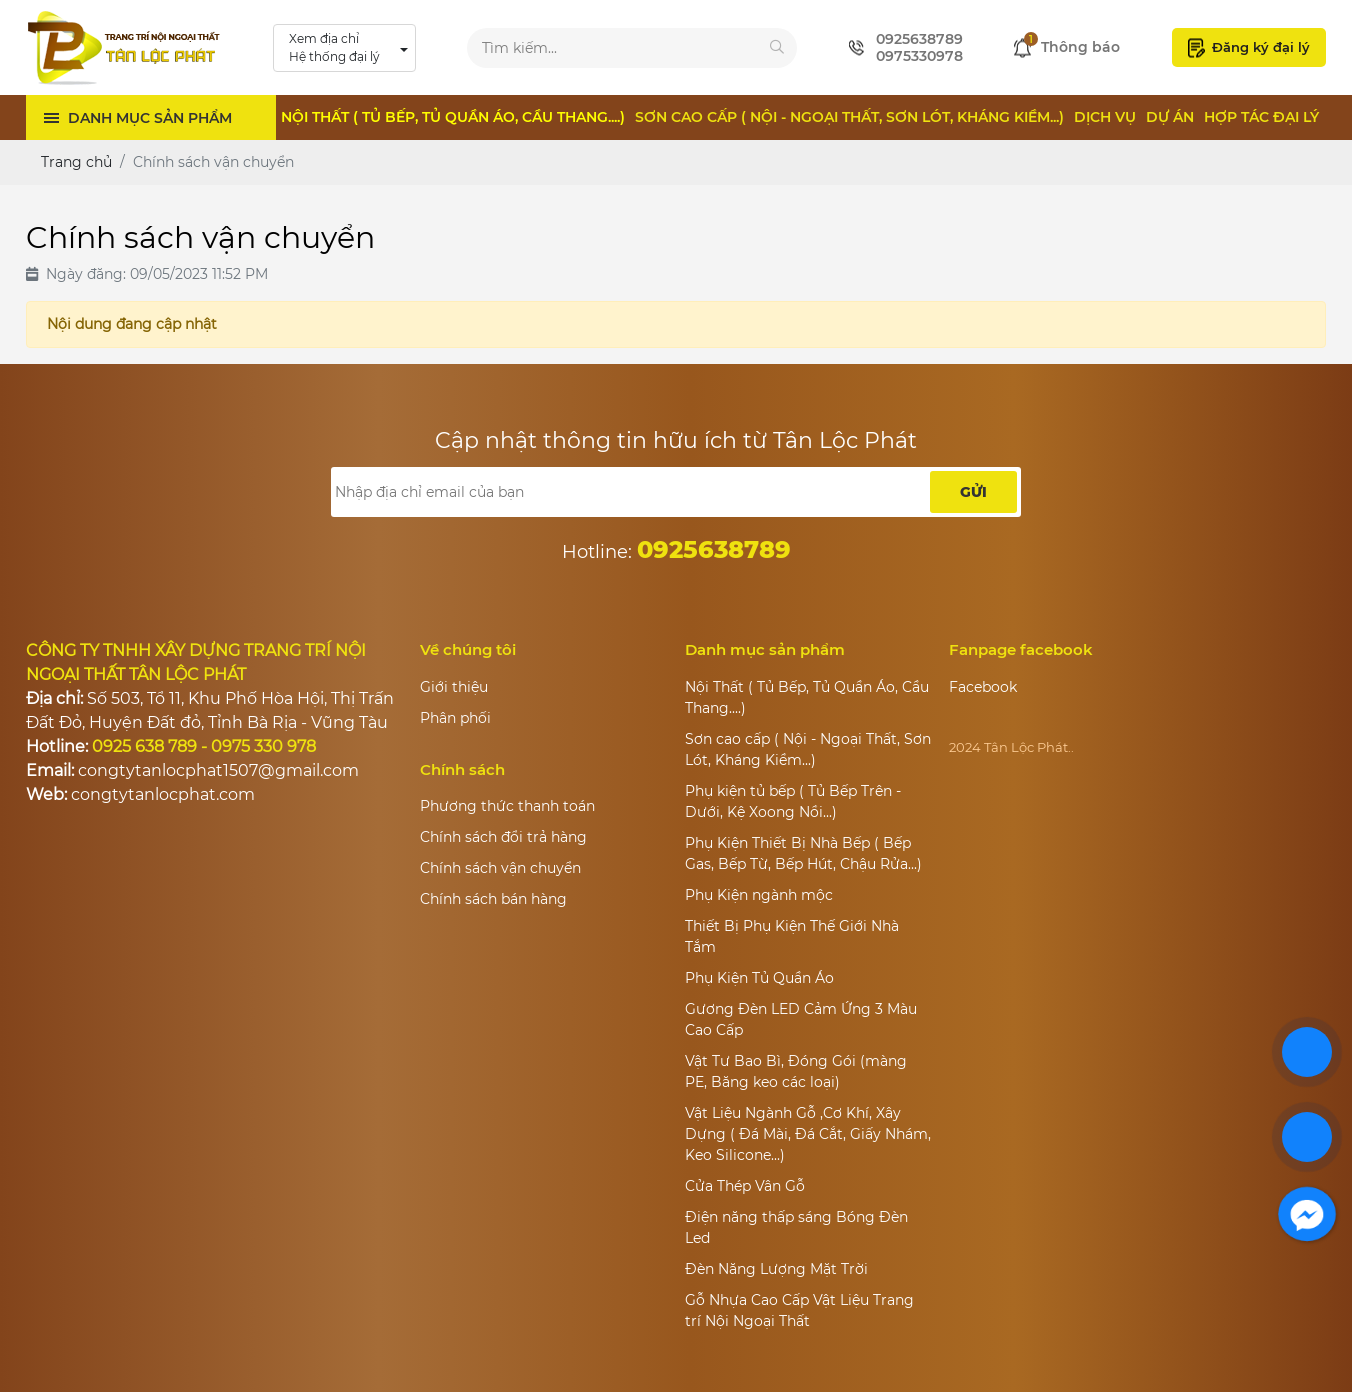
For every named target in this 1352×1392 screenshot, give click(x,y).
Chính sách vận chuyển (500, 868)
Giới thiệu (454, 687)
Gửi (973, 492)
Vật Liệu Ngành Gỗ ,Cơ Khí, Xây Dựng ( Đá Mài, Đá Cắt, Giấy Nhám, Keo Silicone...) (808, 1134)
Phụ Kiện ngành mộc (759, 895)
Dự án (1170, 117)
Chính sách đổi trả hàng (503, 837)
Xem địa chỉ (334, 48)
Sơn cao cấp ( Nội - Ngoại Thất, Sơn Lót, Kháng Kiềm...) (849, 117)
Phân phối (455, 718)
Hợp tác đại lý (1261, 117)
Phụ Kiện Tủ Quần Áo (759, 978)
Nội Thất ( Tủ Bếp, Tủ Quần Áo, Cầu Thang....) (453, 117)
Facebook (983, 687)
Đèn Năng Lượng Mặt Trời (776, 1269)
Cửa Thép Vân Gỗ (745, 1186)
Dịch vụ (1105, 117)
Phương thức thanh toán (507, 806)
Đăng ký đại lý (1249, 47)
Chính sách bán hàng (493, 899)
